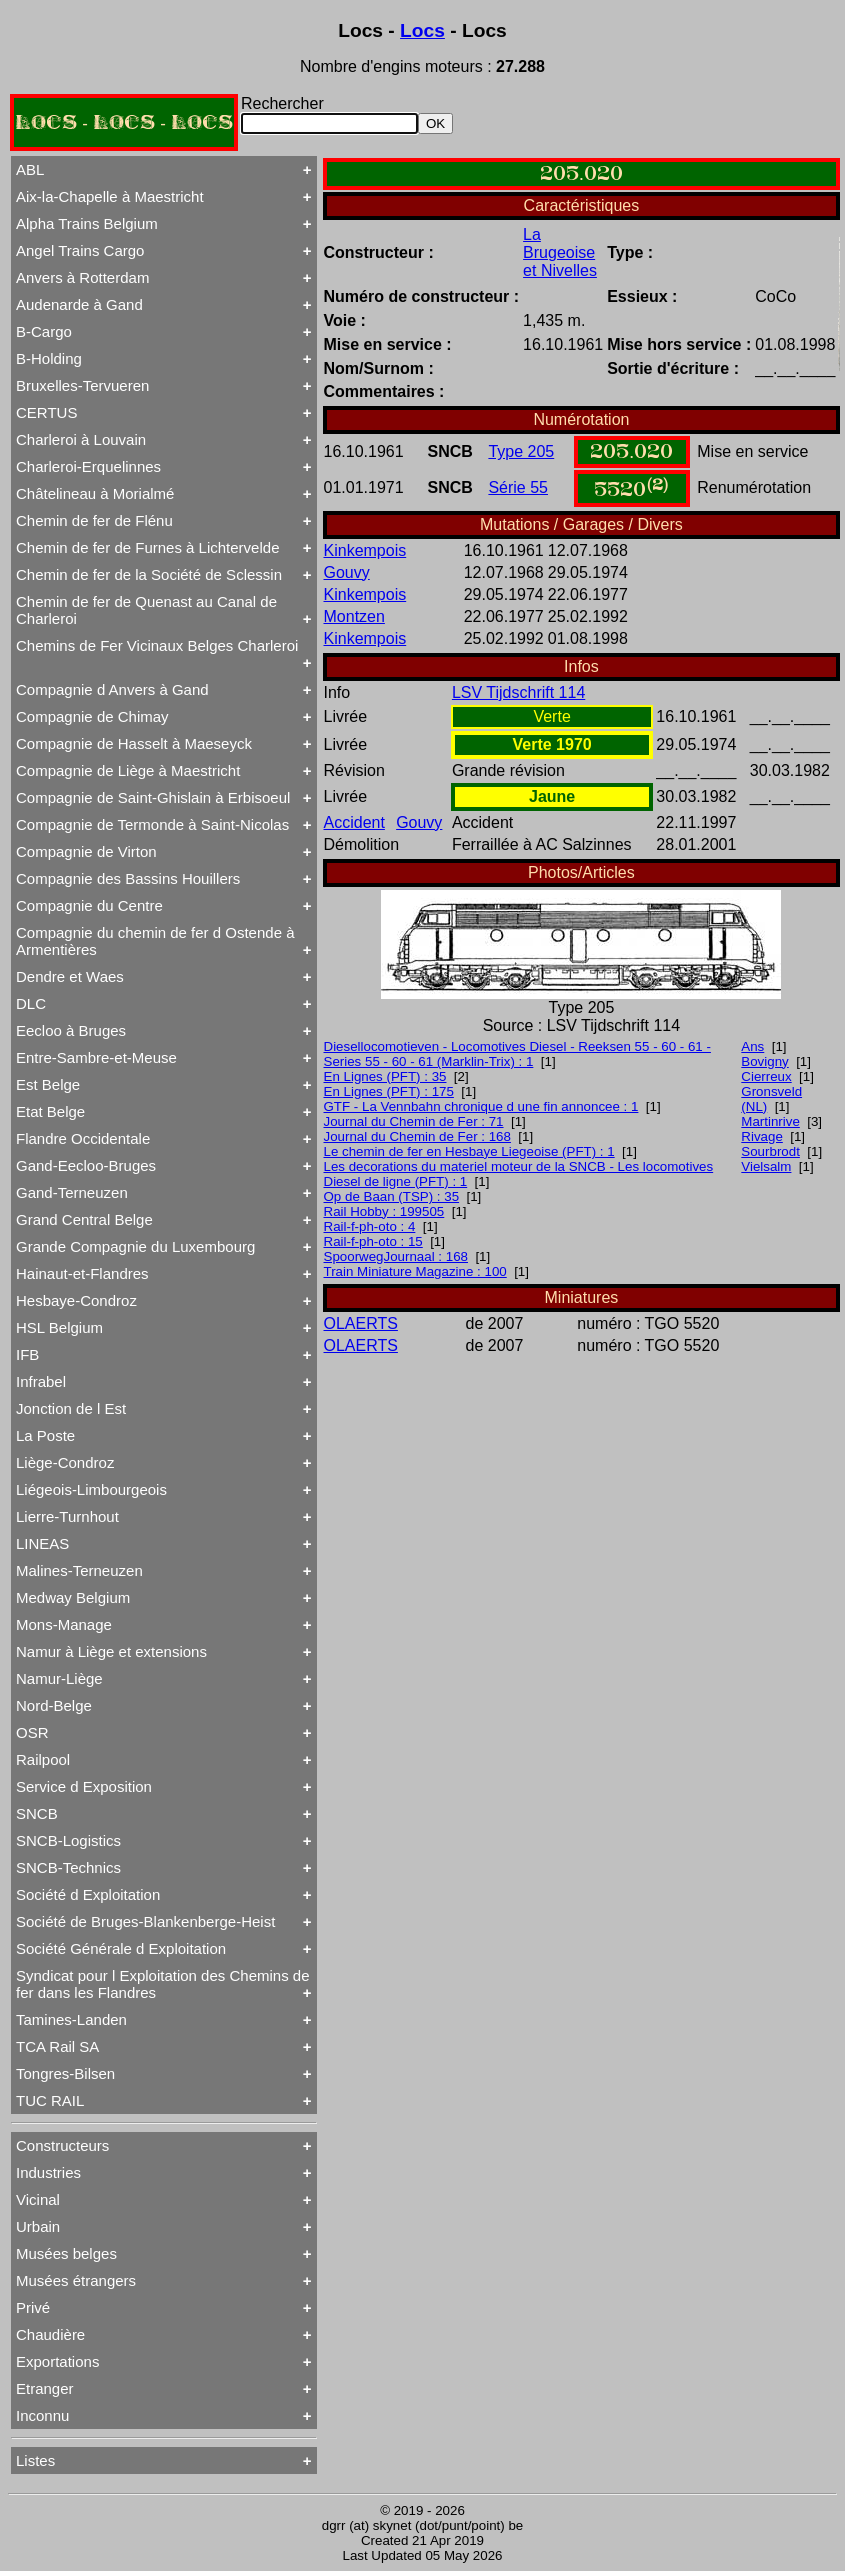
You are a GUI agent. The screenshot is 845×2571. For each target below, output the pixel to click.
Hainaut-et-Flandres (82, 1273)
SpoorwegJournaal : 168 (396, 1256)
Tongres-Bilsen (65, 2073)
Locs (422, 30)
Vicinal (38, 2199)
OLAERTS (361, 1323)
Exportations (57, 2361)
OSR (32, 1732)
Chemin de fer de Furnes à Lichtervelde (147, 547)
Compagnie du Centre (89, 905)
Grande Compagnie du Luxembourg (135, 1246)
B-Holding (49, 358)
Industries (48, 2172)
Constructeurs (62, 2145)
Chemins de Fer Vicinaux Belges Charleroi (157, 645)
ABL (30, 169)
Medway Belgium (73, 1597)
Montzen (354, 616)
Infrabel (41, 1381)
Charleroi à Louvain (81, 439)
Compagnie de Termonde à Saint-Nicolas (152, 824)
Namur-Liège (59, 1678)
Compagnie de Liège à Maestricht (128, 770)
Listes (35, 2460)
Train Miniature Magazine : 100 (415, 1271)
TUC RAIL (50, 2100)
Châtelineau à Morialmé (95, 493)
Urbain (38, 2226)
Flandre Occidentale (83, 1138)
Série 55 (518, 487)
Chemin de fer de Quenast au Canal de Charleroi (146, 610)
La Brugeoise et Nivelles (560, 252)
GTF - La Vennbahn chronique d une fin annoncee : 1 (481, 1106)
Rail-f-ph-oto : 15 (373, 1241)
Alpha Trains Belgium (87, 223)
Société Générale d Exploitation (121, 1948)
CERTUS (46, 412)
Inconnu (42, 2415)
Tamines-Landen (71, 2019)
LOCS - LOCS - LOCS (124, 122)
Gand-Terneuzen (72, 1192)
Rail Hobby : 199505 (384, 1211)
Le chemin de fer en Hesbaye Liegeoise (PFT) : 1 (469, 1151)
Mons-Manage (64, 1624)
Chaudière (50, 2334)
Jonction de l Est (71, 1408)
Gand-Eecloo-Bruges (86, 1165)
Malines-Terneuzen (79, 1570)
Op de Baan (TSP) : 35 (392, 1196)
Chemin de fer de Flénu (94, 520)
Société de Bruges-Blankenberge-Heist (145, 1921)
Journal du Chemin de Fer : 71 (414, 1121)
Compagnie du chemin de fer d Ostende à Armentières (155, 941)
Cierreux (766, 1076)
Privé (33, 2307)
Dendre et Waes (70, 976)
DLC (31, 1003)
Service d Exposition (84, 1786)
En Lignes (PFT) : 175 (389, 1091)
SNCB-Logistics (68, 1840)
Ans (752, 1046)
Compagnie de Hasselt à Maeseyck (134, 743)
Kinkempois (365, 550)
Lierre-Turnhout (67, 1516)
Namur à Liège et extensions (111, 1651)
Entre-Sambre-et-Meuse (96, 1057)
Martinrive (770, 1121)
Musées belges (66, 2253)
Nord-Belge (54, 1705)
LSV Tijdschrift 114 (518, 692)
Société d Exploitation (88, 1894)
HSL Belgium (59, 1327)
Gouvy (347, 572)
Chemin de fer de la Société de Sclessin (149, 574)
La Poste (45, 1435)
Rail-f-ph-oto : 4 (370, 1226)
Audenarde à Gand (79, 304)
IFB (27, 1354)
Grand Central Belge (84, 1219)
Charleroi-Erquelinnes (88, 466)
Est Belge (48, 1084)
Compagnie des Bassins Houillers (128, 878)
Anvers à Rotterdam (82, 277)
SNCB (37, 1813)
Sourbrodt (770, 1151)
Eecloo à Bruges (71, 1030)
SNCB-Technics (68, 1867)
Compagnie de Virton (86, 851)
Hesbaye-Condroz (76, 1300)
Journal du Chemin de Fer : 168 (417, 1136)
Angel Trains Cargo (80, 250)
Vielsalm (766, 1166)
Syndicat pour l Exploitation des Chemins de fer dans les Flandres (163, 1984)
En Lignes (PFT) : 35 (385, 1076)
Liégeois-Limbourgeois (91, 1489)
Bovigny (764, 1061)
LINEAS (42, 1543)
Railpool (43, 1759)
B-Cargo (44, 331)
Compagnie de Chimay (92, 716)
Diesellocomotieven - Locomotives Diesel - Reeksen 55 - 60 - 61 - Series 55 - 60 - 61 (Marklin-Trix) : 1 (517, 1054)
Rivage (762, 1136)
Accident (354, 822)
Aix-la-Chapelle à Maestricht (110, 196)
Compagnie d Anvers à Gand (112, 689)
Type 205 (521, 451)
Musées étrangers (76, 2280)
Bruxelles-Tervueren (82, 385)
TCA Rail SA (57, 2046)
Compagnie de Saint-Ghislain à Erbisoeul (153, 797)
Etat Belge (50, 1111)
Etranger (45, 2388)
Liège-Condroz (65, 1462)
